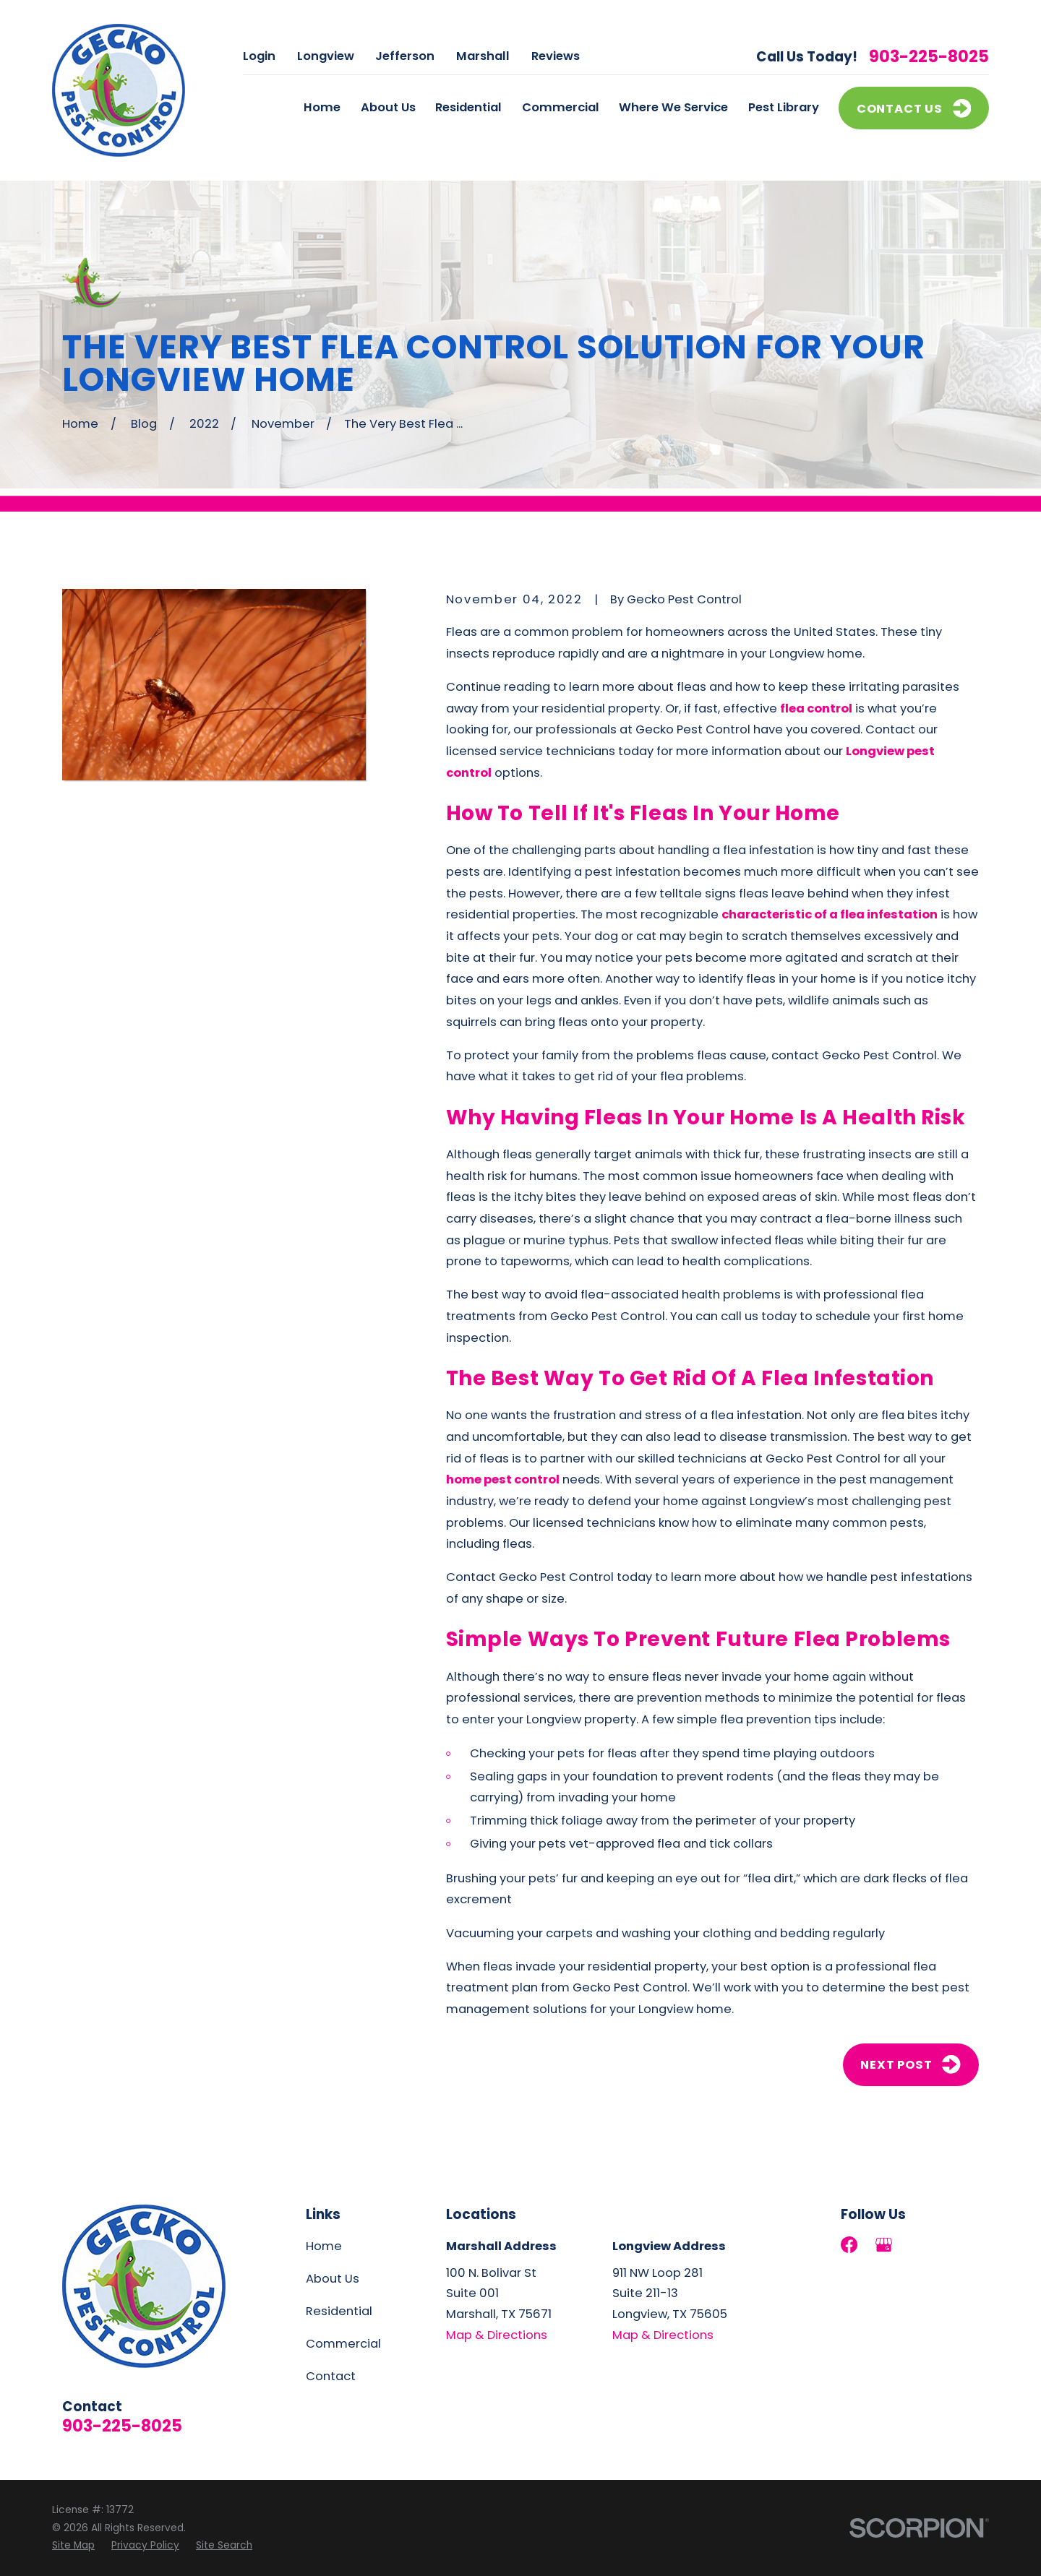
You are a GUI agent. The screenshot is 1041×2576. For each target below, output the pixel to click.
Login (259, 56)
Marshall (483, 56)
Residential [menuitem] (468, 107)
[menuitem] (73, 2545)
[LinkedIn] (918, 2244)
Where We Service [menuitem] (673, 107)
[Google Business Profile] (883, 2244)
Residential (339, 2311)
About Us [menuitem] (388, 107)
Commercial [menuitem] (560, 107)
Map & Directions (496, 2335)
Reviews (555, 56)
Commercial (343, 2343)
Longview (325, 56)
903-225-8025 (929, 57)
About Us (332, 2278)
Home (324, 2246)
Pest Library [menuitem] (783, 107)
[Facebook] (849, 2244)
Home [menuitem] (322, 107)
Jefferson (404, 56)
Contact (331, 2376)
